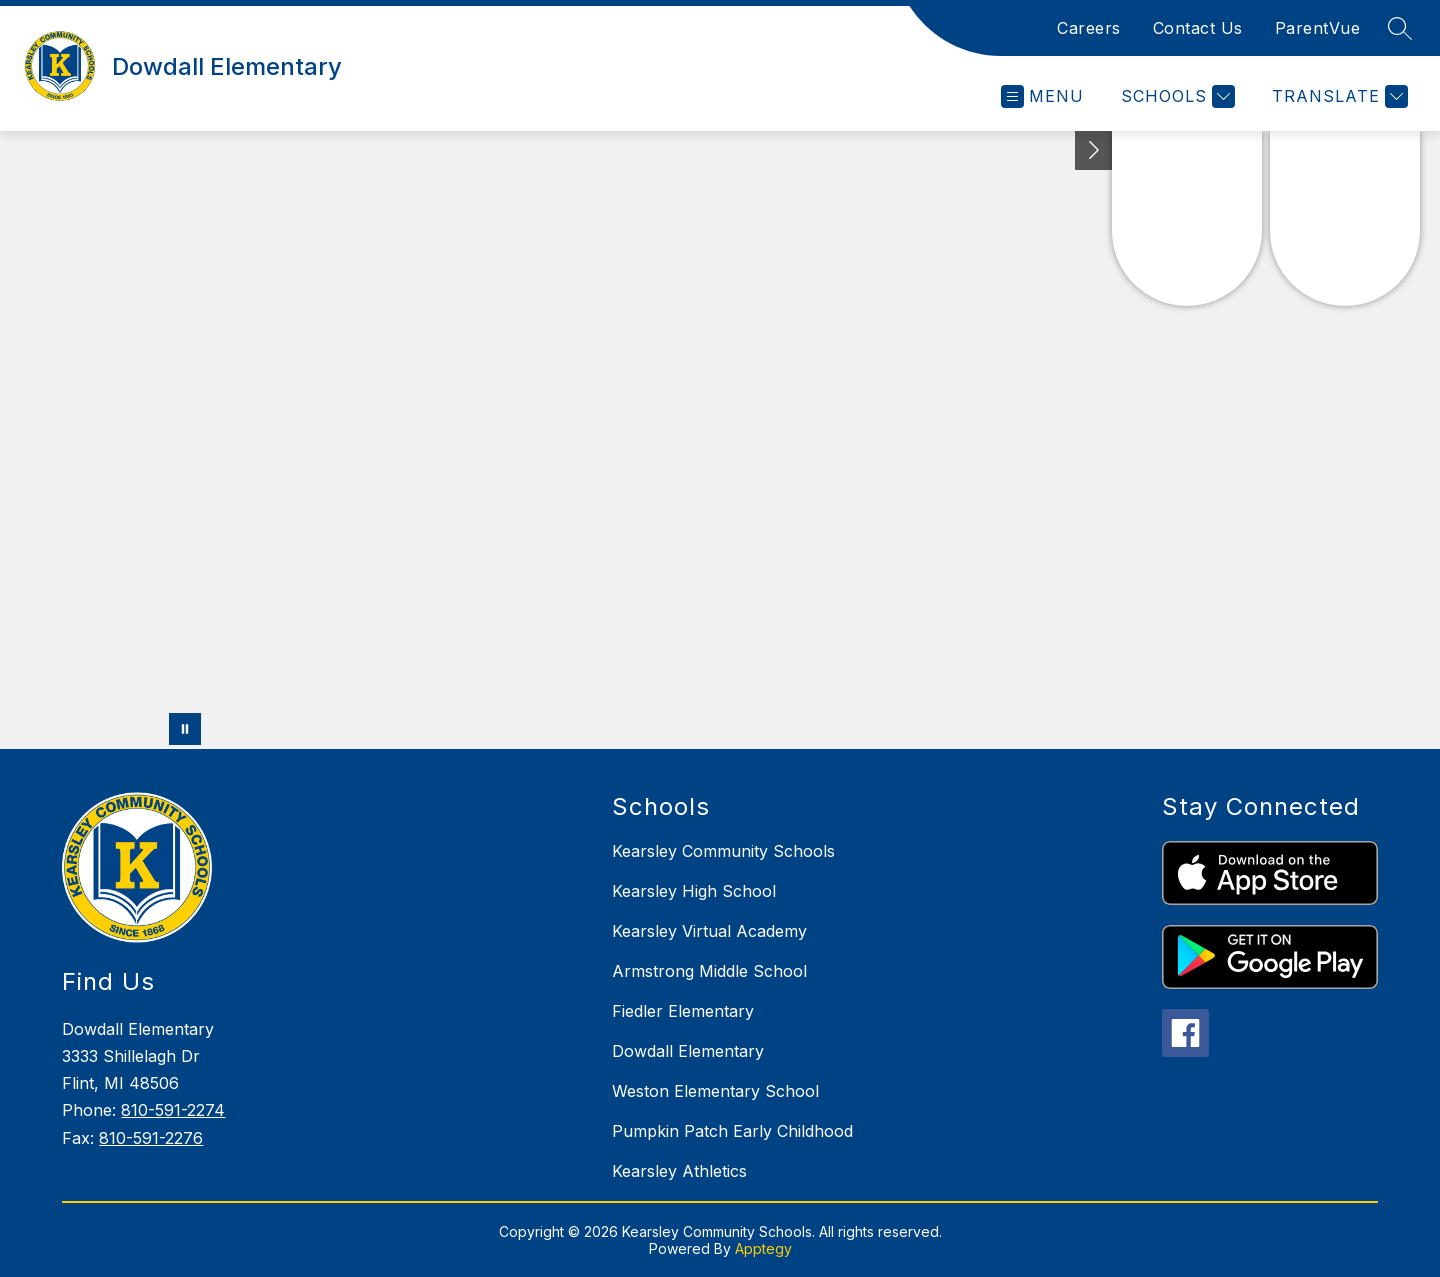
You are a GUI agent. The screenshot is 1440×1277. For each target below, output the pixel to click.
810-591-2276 (151, 1138)
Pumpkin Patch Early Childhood (732, 1131)
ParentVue (1318, 28)
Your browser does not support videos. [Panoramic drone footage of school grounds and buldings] (720, 440)
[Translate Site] (1337, 96)
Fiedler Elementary (683, 1011)
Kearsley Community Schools (723, 851)
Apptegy (763, 1248)
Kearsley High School (694, 891)
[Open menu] (1042, 96)
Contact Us (1198, 28)
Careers (1089, 28)
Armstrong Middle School (709, 971)
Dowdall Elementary (688, 1051)
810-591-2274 (173, 1110)
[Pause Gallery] (185, 729)
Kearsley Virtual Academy (709, 931)
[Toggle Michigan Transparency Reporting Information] (1094, 150)
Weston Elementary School (715, 1091)
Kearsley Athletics (679, 1171)
